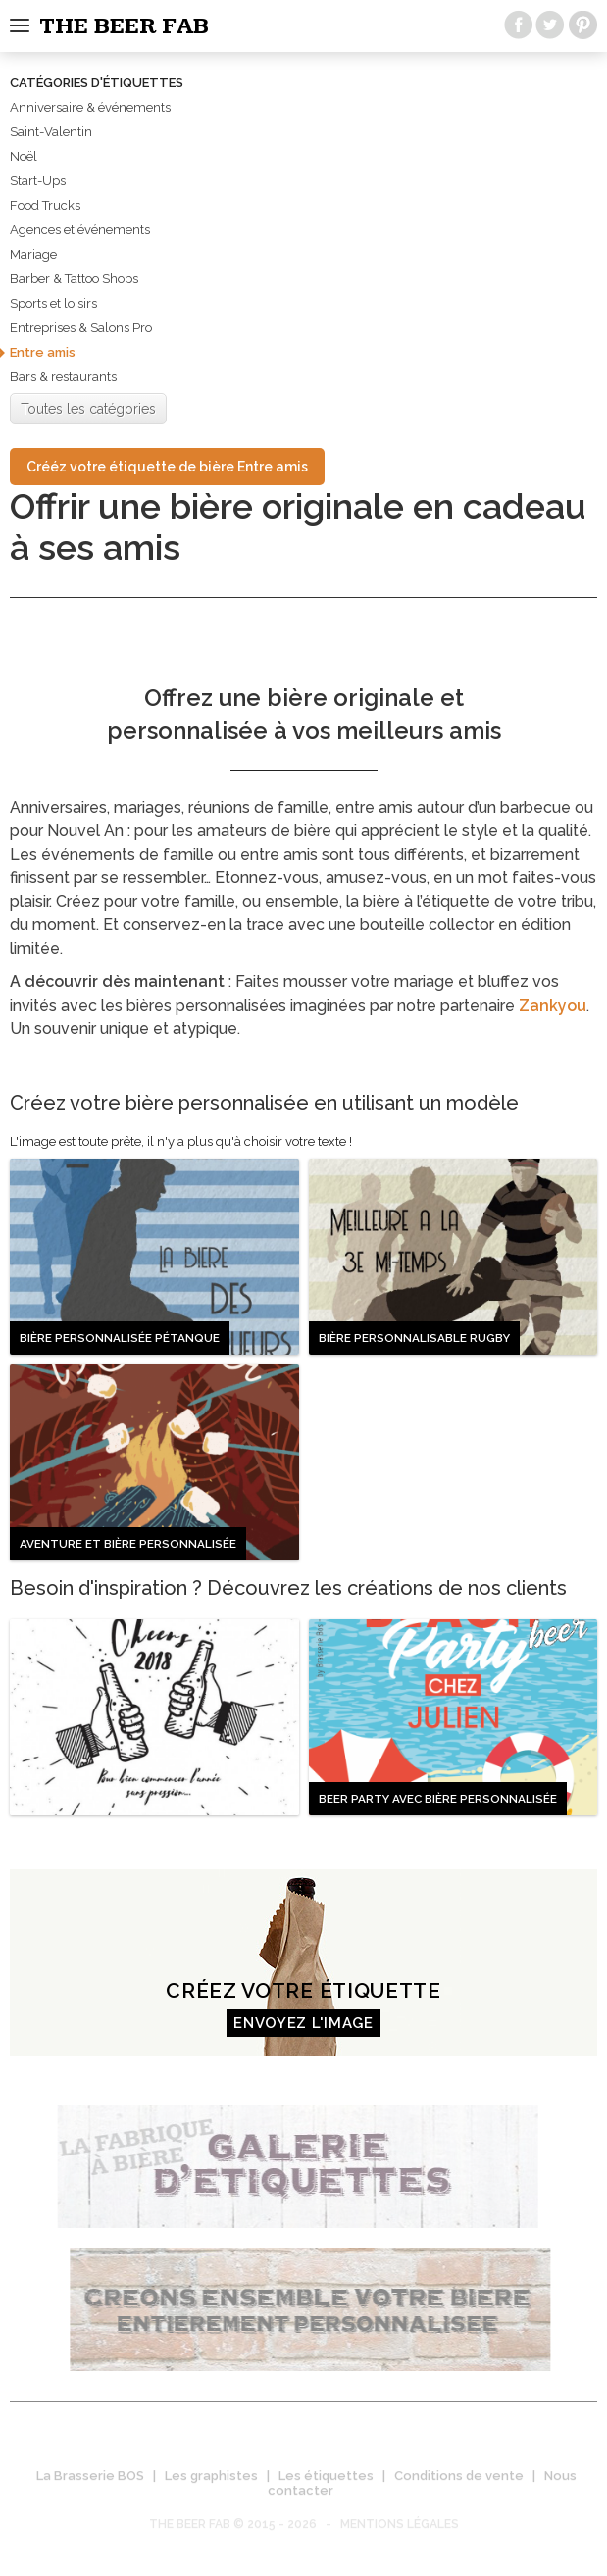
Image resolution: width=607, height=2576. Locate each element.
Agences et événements (80, 230)
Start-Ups (38, 180)
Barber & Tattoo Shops (74, 279)
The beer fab (124, 26)
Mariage (33, 254)
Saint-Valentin (51, 131)
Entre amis (43, 352)
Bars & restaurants (63, 377)
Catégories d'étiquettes (96, 82)
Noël (23, 156)
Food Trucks (45, 205)
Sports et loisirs (53, 303)
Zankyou (552, 1005)
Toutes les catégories (88, 409)
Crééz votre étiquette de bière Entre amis (167, 466)
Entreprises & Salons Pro (81, 328)
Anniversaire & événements (90, 107)
